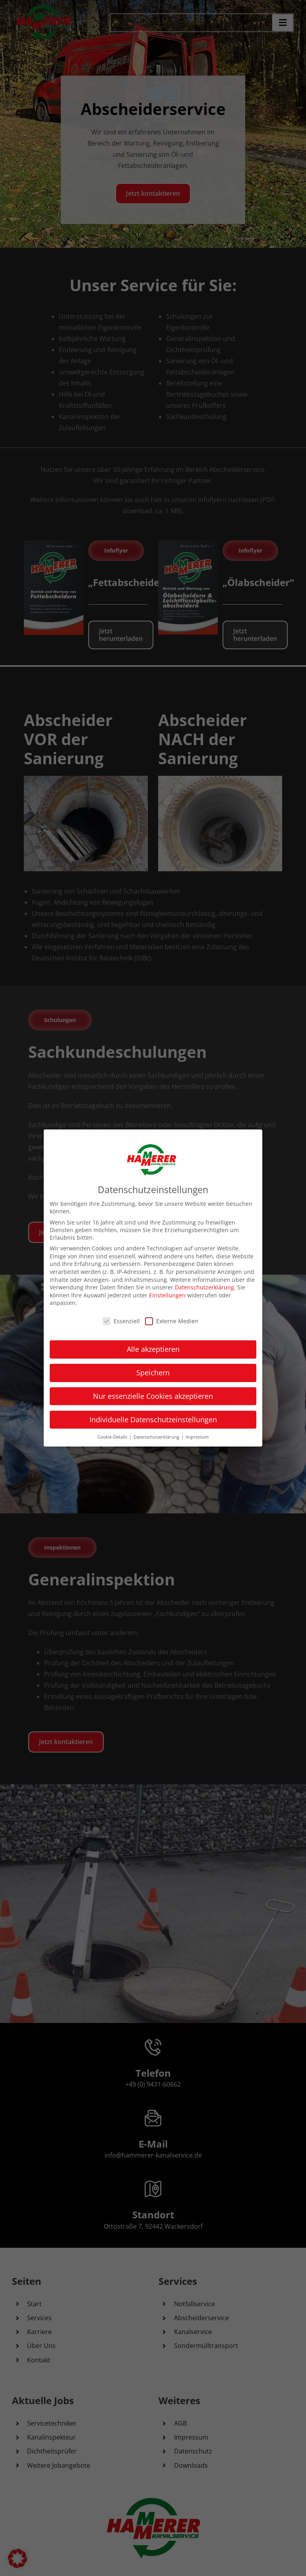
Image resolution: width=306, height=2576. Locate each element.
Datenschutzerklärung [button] (157, 1436)
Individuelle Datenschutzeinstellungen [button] (153, 1419)
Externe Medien (171, 1320)
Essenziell (121, 1320)
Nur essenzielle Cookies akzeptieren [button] (153, 1395)
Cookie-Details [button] (112, 1436)
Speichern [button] (153, 1372)
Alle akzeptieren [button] (153, 1348)
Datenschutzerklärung (204, 1287)
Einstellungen (167, 1295)
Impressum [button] (197, 1436)
